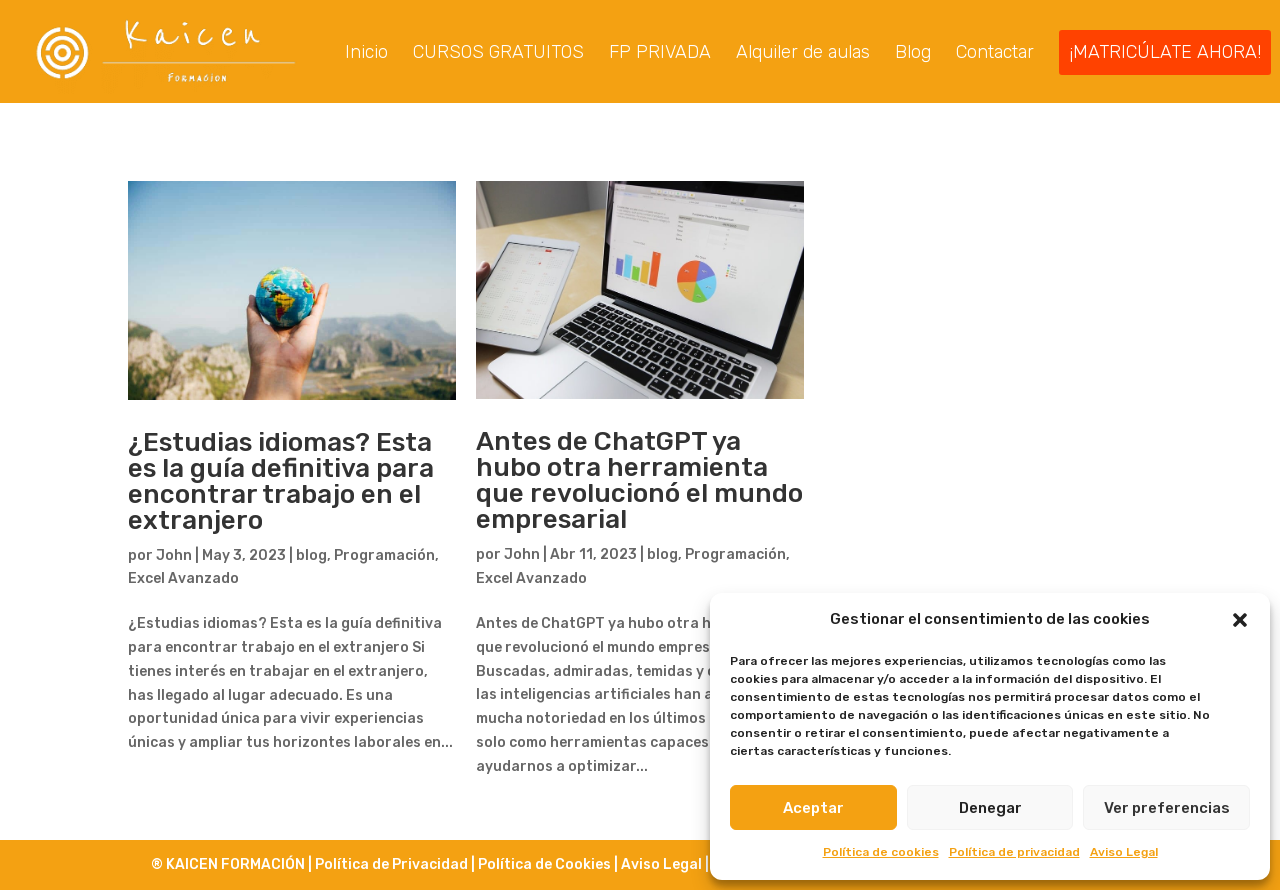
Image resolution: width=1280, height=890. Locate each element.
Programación (384, 557)
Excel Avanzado (183, 580)
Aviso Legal (1124, 852)
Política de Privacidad (393, 864)
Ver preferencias (1167, 808)
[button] (1240, 620)
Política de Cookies (544, 864)
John (174, 557)
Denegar (990, 808)
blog (311, 557)
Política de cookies (881, 852)
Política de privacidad (1014, 852)
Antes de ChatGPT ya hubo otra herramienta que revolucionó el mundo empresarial (639, 482)
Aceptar (813, 808)
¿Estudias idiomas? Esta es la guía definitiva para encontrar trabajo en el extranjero (281, 483)
